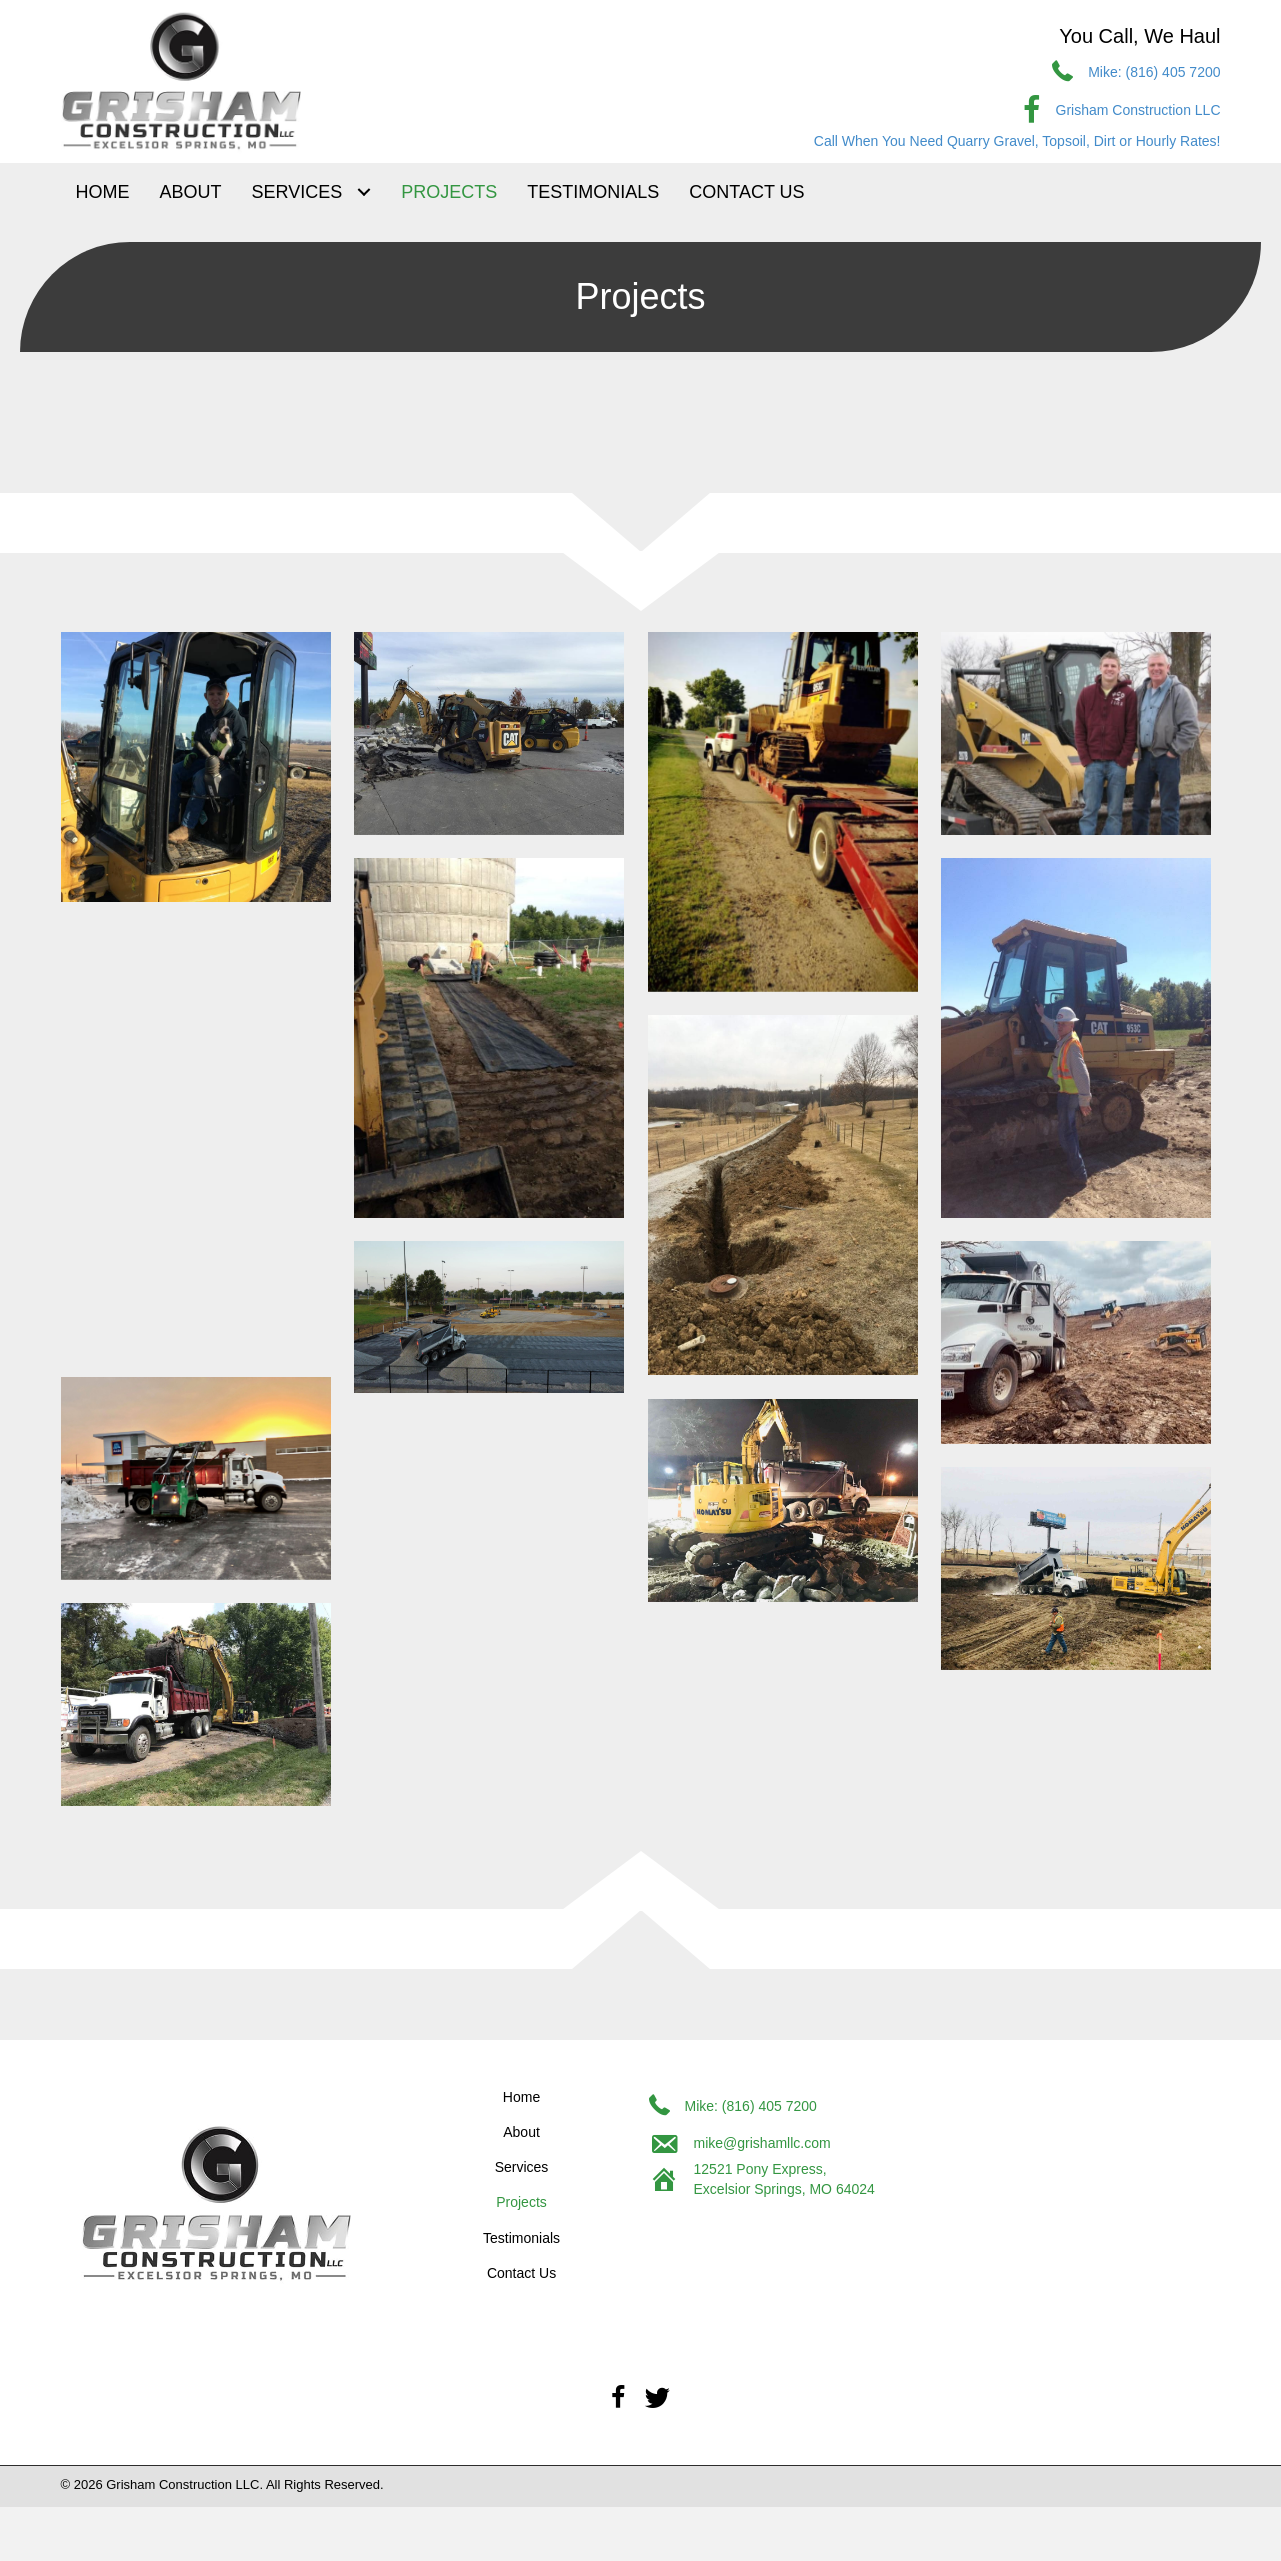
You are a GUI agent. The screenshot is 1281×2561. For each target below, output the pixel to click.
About (521, 2132)
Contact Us (521, 2273)
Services (522, 2167)
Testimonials (521, 2238)
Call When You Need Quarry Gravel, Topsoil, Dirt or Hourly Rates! (1017, 141)
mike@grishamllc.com (762, 2143)
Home (521, 2097)
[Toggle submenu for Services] (363, 192)
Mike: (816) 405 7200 (1154, 72)
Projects (521, 2202)
